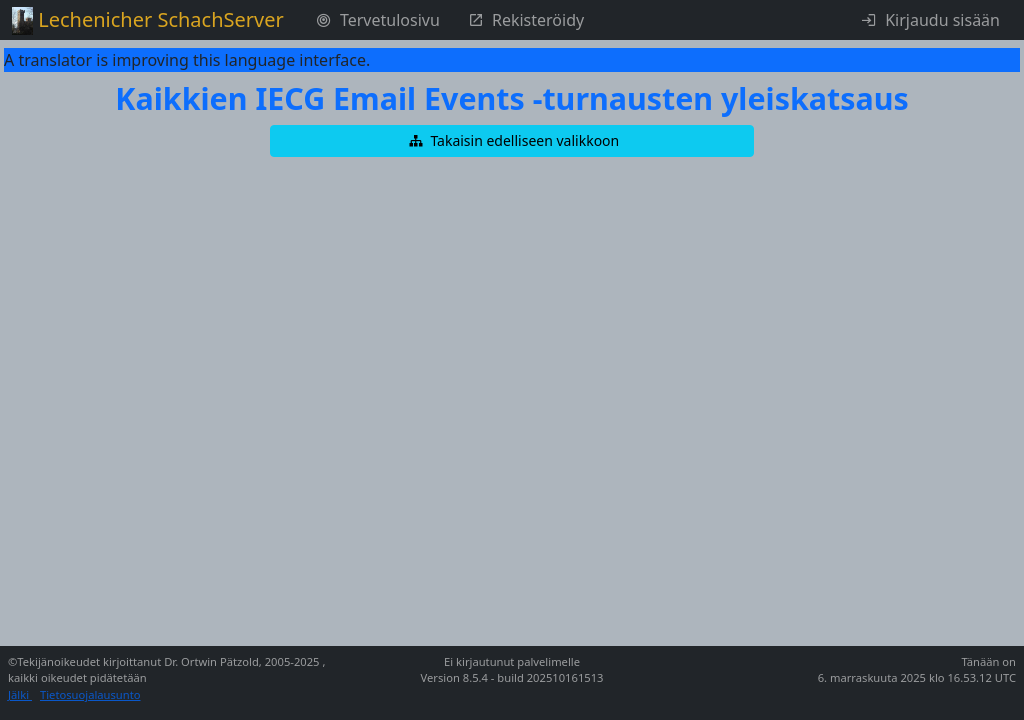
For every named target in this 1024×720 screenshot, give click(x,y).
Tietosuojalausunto (90, 694)
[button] (512, 141)
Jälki (20, 694)
